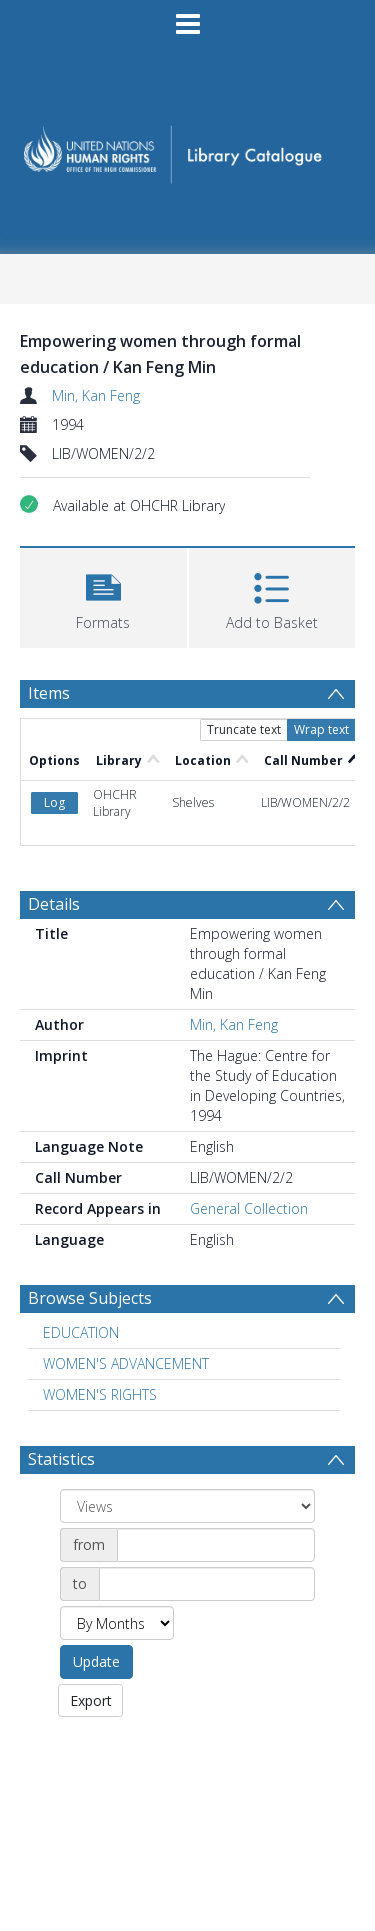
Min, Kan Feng (96, 395)
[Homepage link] (188, 148)
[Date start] (216, 1545)
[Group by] (187, 1506)
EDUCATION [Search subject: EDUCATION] (81, 1332)
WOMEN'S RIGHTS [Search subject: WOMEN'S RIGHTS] (100, 1394)
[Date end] (207, 1584)
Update (96, 1661)
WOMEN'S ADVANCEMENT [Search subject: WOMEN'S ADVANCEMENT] (126, 1363)
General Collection (249, 1208)
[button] (103, 595)
